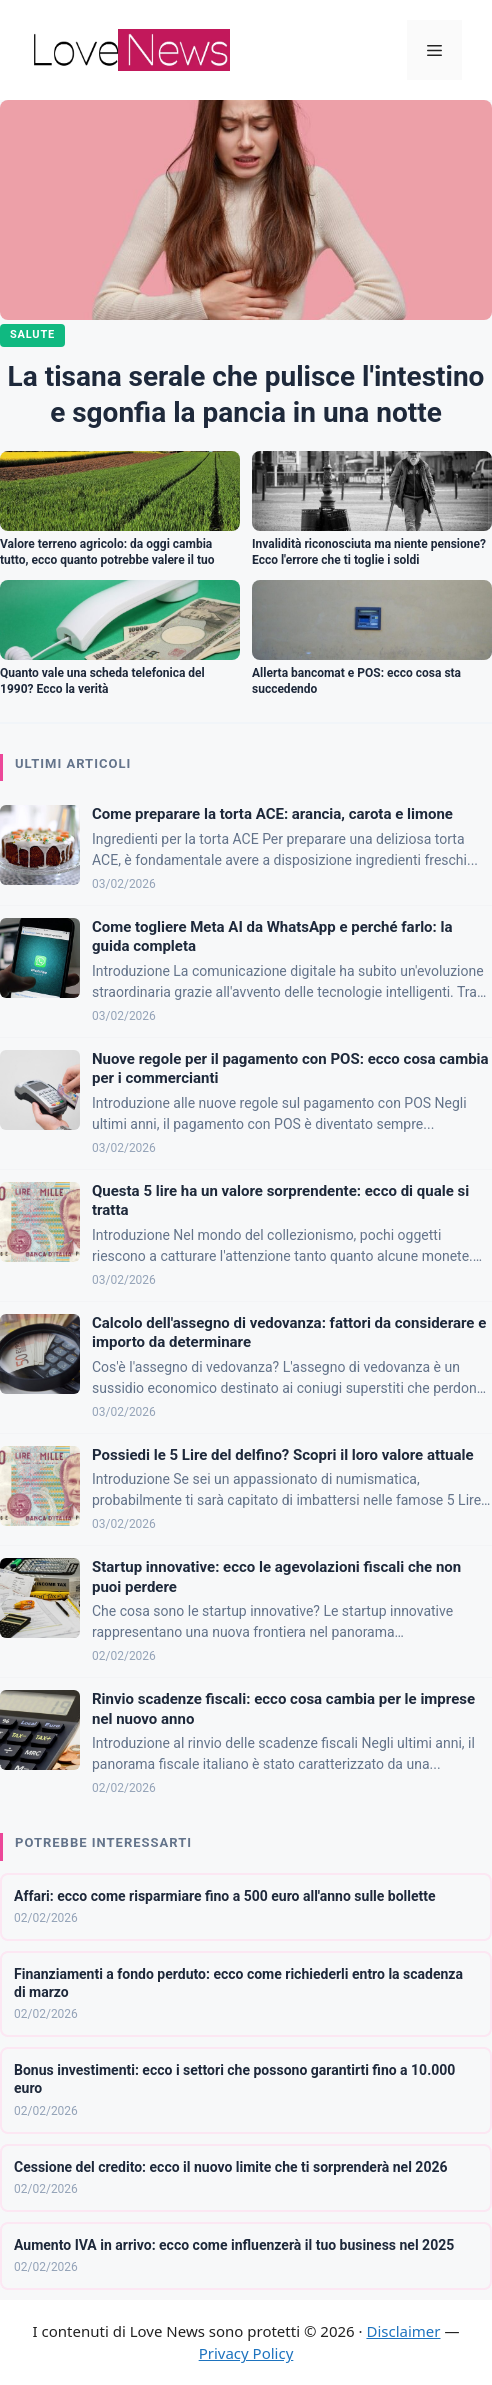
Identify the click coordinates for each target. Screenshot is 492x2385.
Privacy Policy (246, 2353)
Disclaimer (403, 2331)
